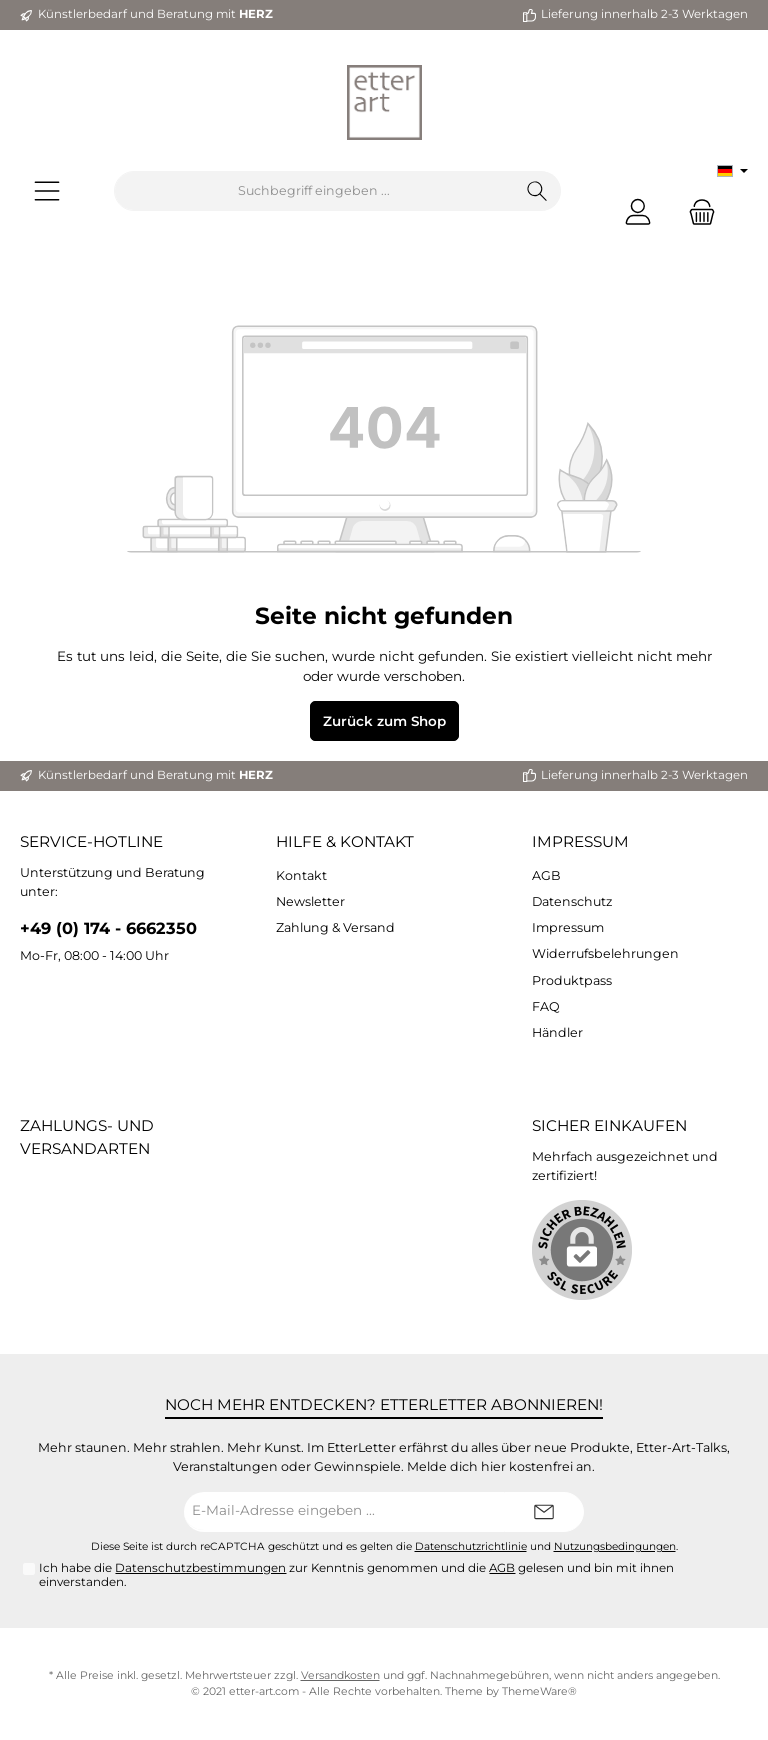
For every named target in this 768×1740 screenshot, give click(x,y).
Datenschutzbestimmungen (200, 1568)
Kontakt (301, 875)
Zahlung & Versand (335, 927)
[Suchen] (537, 191)
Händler (557, 1032)
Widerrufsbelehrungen (605, 953)
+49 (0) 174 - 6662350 (108, 928)
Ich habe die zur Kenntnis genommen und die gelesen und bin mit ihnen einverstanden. (356, 1575)
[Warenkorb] (696, 211)
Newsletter (310, 901)
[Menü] (47, 191)
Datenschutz (572, 901)
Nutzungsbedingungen (615, 1546)
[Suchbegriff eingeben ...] (314, 191)
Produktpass (572, 980)
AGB (546, 875)
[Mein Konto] (638, 211)
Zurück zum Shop (384, 721)
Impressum (580, 841)
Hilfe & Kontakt (345, 841)
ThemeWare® (539, 1691)
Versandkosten (340, 1675)
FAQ (546, 1006)
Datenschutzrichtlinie (471, 1546)
